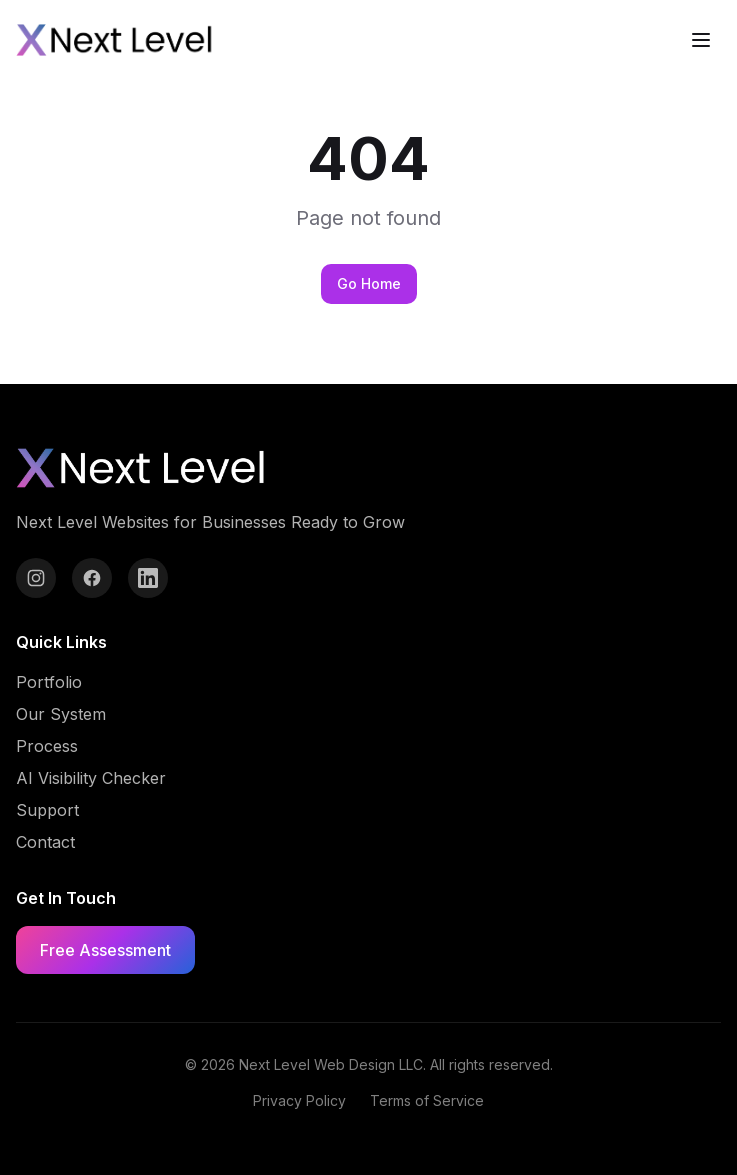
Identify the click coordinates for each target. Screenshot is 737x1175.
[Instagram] (36, 578)
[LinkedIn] (148, 578)
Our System (61, 714)
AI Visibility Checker (91, 778)
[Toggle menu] (701, 40)
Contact (45, 842)
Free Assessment (105, 950)
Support (47, 810)
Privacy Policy (299, 1100)
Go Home (369, 283)
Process (47, 746)
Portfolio (49, 682)
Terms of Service (427, 1100)
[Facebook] (92, 578)
